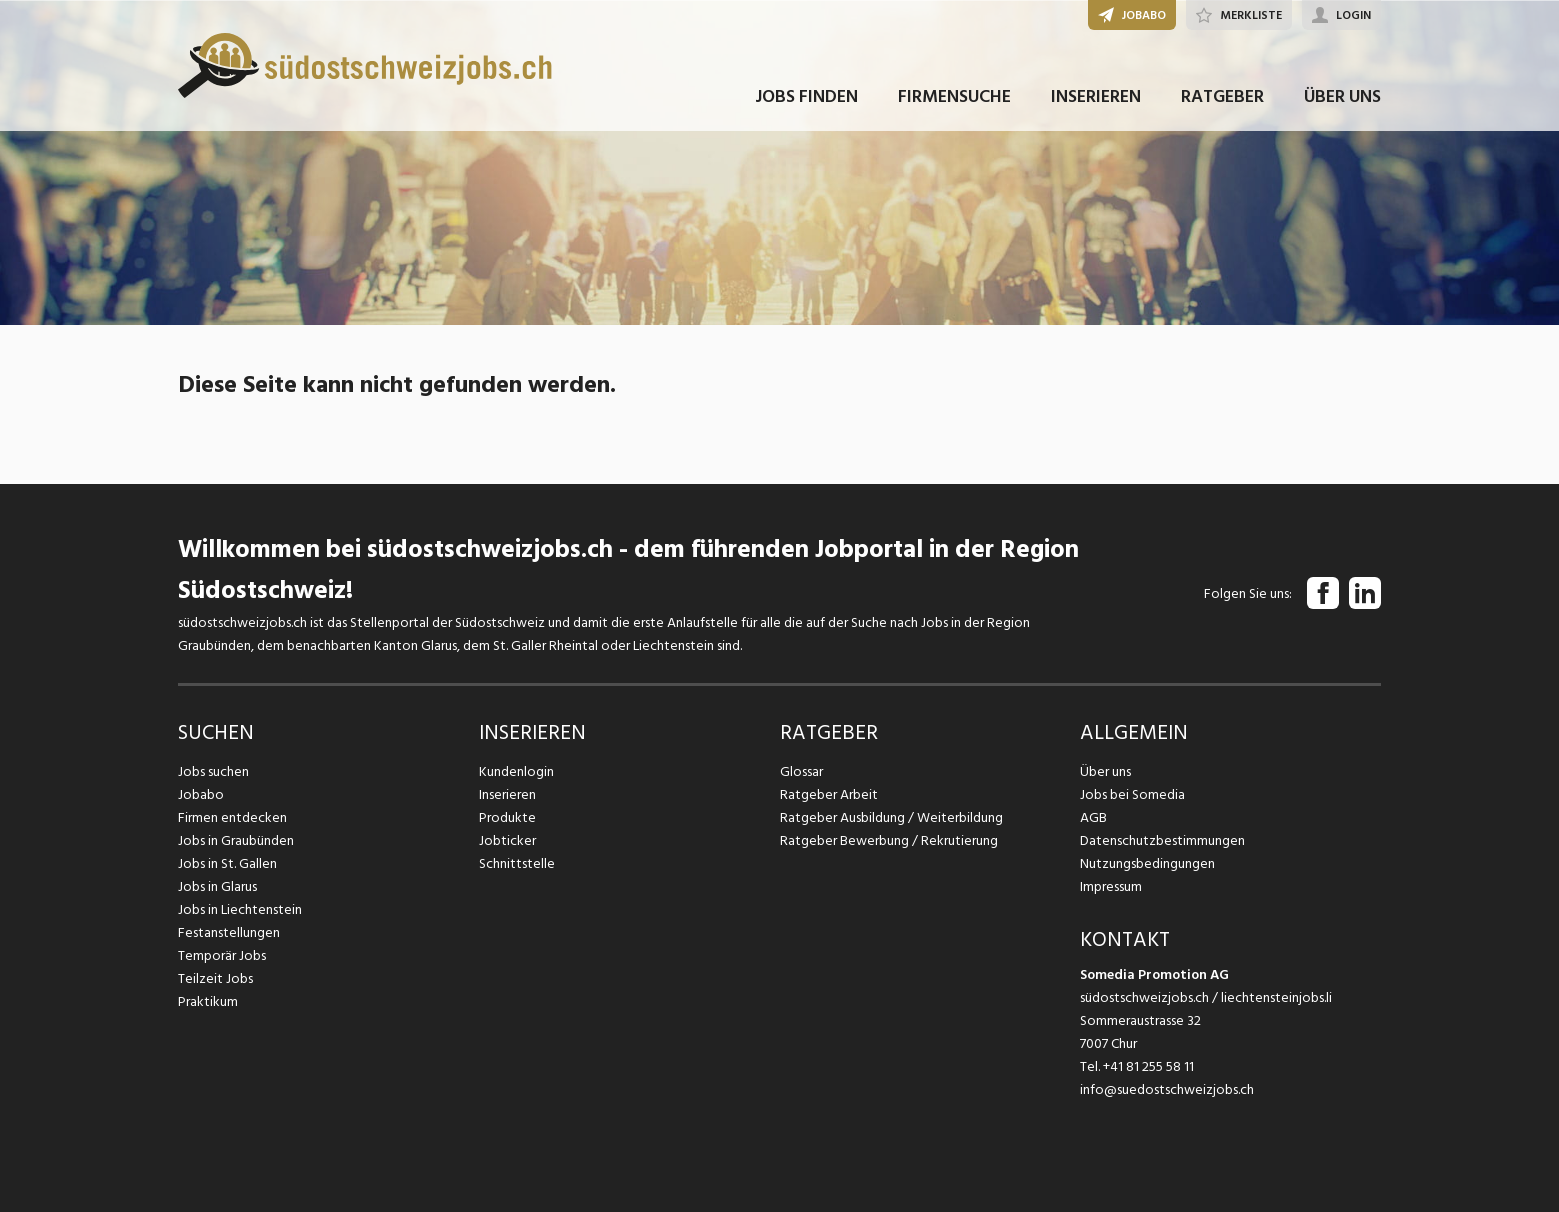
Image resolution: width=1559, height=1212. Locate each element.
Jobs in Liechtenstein (240, 909)
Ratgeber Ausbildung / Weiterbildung (891, 817)
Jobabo (201, 794)
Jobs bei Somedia (1132, 794)
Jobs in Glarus (217, 886)
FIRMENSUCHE (954, 98)
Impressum (1111, 886)
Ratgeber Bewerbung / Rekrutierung (889, 840)
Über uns (1105, 771)
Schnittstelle (517, 863)
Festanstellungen (229, 932)
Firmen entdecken (232, 817)
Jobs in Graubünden (236, 840)
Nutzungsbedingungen (1147, 863)
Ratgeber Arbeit (829, 794)
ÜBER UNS (1342, 98)
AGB (1093, 817)
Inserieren (507, 794)
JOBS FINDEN (806, 98)
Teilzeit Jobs (215, 978)
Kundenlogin (516, 771)
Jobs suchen (213, 771)
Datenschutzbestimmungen (1162, 840)
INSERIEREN (1096, 98)
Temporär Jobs (222, 955)
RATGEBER (1222, 98)
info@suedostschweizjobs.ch (1167, 1089)
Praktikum (208, 1001)
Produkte (507, 817)
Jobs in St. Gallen (227, 863)
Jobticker (507, 840)
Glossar (801, 771)
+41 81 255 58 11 (1148, 1066)
